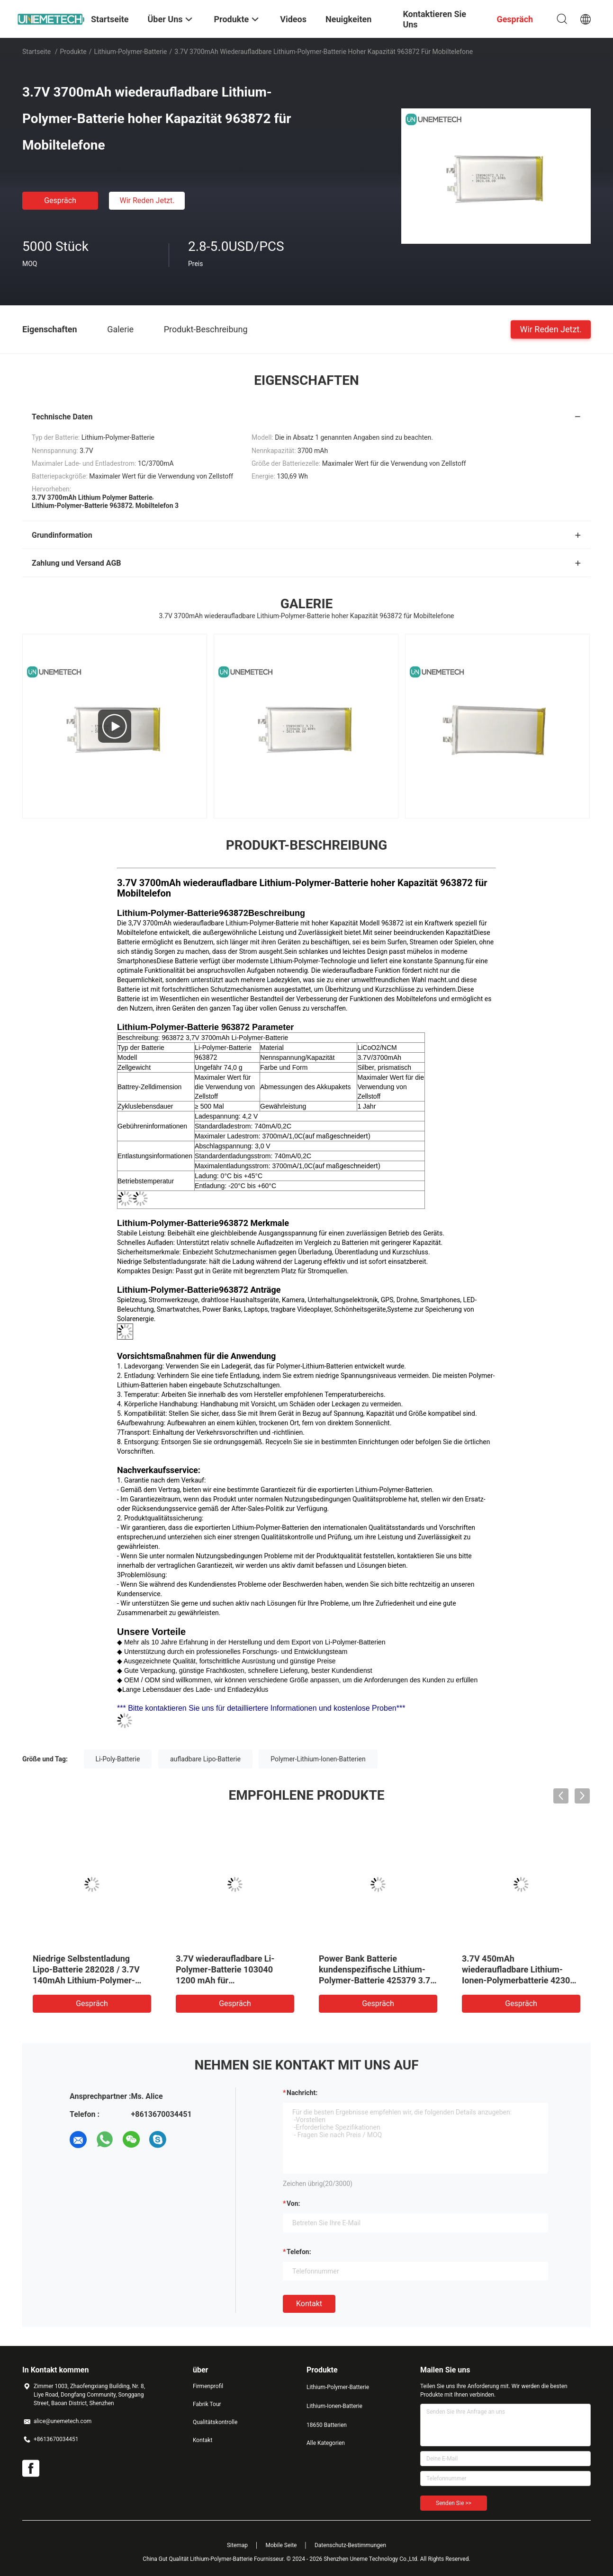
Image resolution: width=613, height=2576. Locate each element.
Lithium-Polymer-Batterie (130, 51)
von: (293, 2203)
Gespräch (60, 200)
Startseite (36, 51)
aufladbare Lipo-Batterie (205, 1759)
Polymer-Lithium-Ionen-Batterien (317, 1759)
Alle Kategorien (325, 2443)
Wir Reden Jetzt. (146, 200)
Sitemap (237, 2545)
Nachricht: (302, 2092)
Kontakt (309, 2303)
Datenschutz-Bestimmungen (350, 2545)
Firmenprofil (208, 2386)
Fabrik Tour (207, 2404)
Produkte (73, 51)
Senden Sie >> (453, 2503)
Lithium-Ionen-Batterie (334, 2406)
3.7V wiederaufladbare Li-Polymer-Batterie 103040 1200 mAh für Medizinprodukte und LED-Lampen (227, 1980)
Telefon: (299, 2252)
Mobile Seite (281, 2545)
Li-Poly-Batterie (118, 1759)
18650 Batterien (326, 2425)
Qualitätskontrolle (215, 2422)
